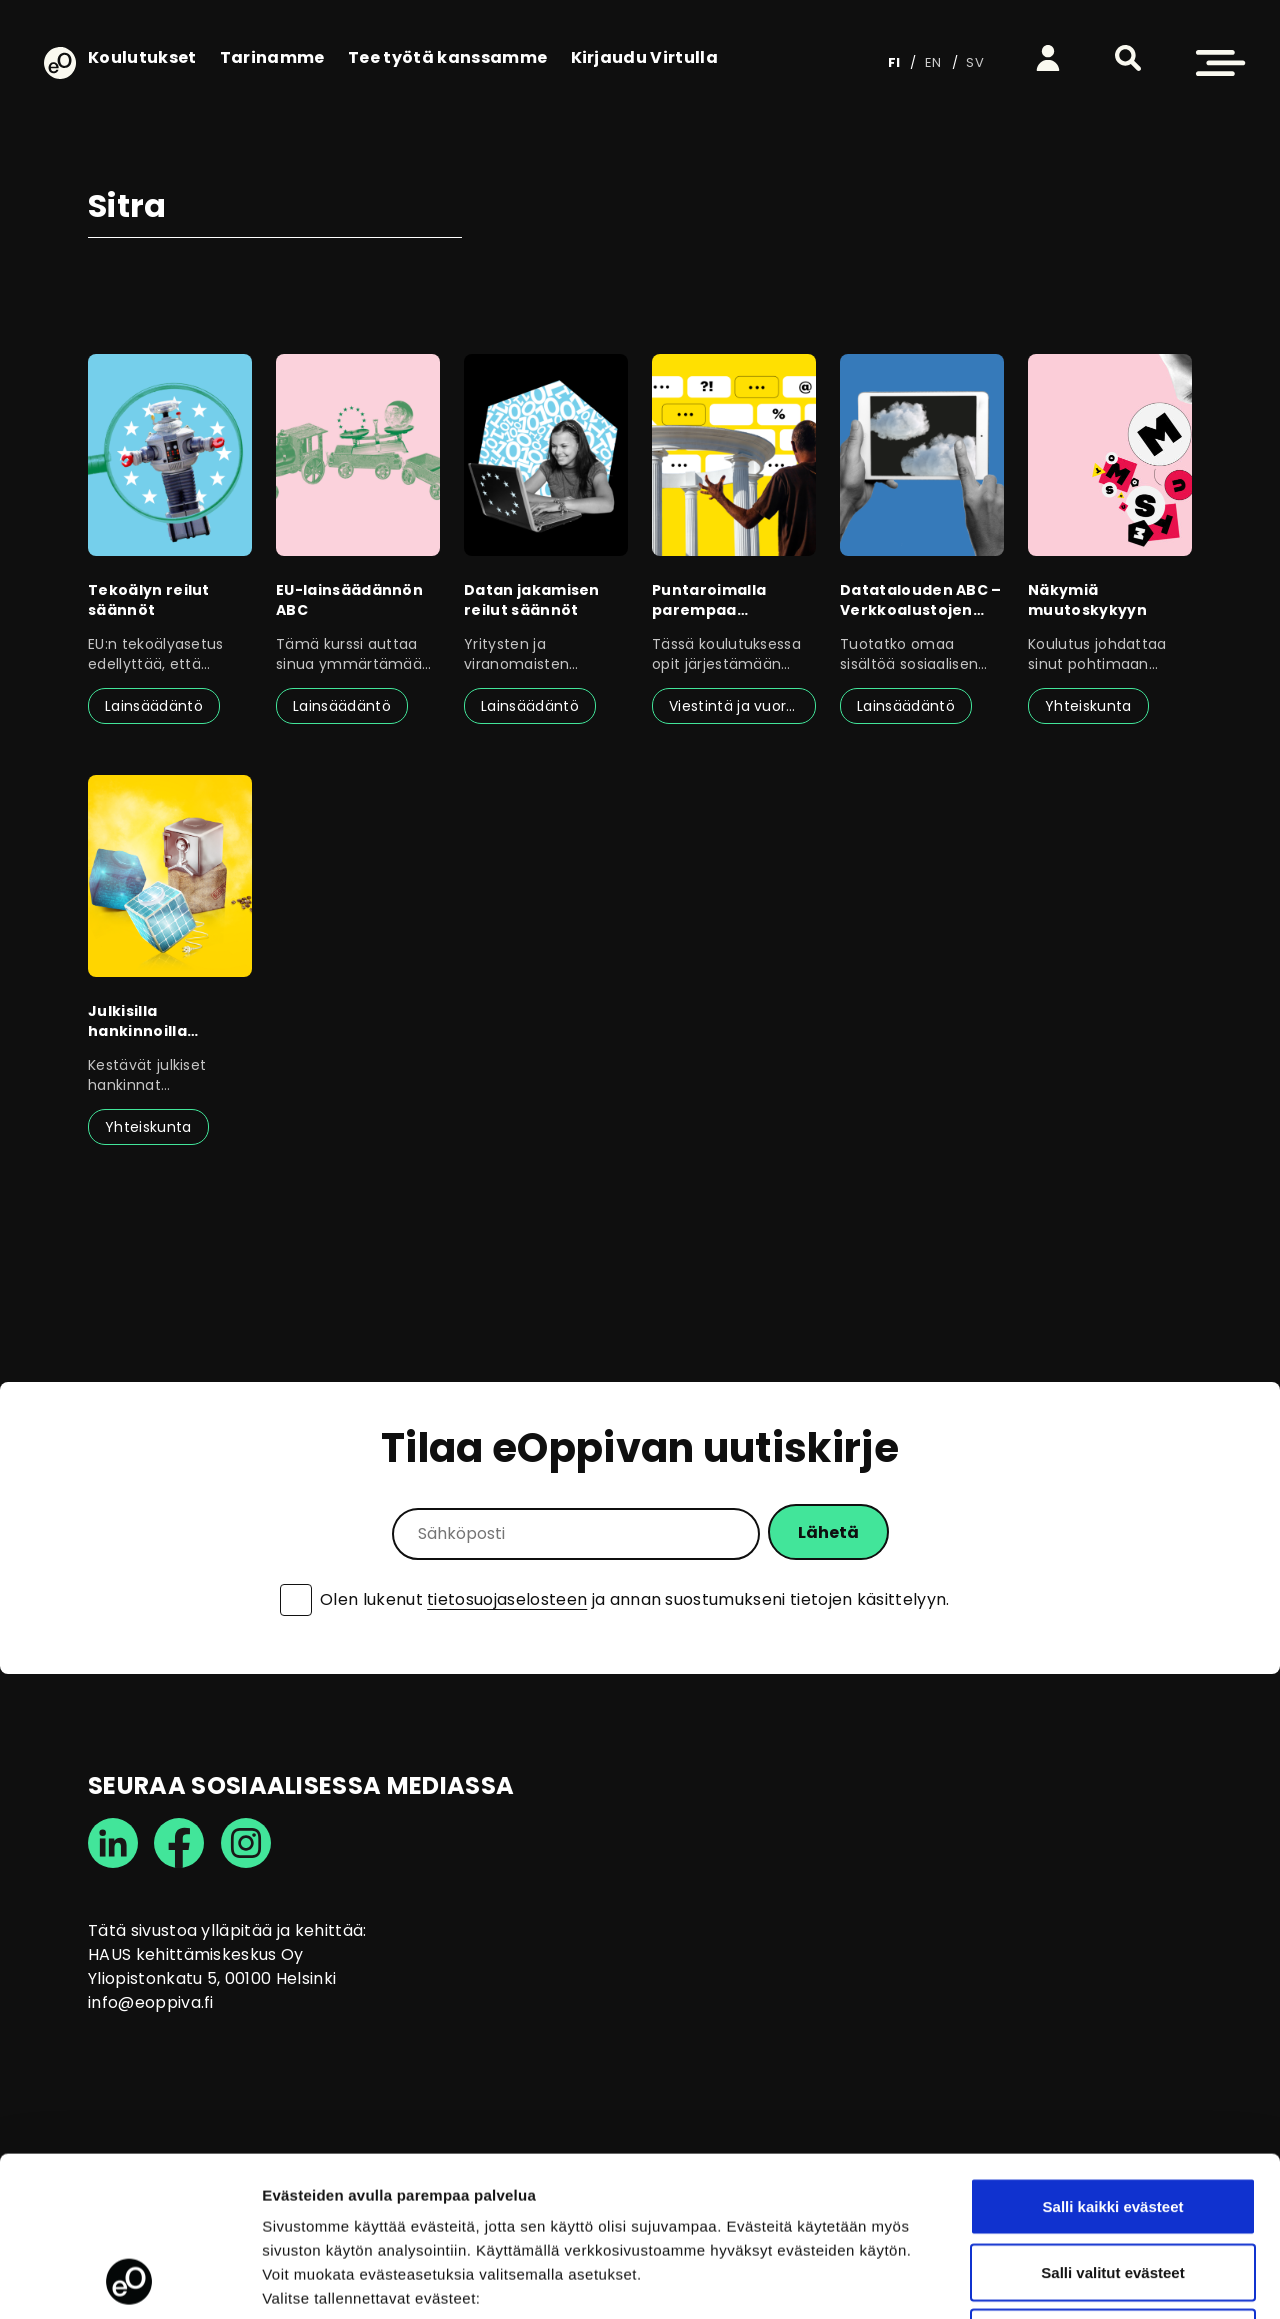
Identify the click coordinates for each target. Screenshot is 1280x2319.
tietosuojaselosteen (507, 1599)
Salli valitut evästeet (1112, 2122)
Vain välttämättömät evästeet (1113, 2187)
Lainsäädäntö (154, 706)
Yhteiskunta (1088, 706)
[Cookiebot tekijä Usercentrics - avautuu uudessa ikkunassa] (129, 2280)
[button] (1128, 58)
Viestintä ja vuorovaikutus (742, 706)
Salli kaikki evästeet (1113, 2056)
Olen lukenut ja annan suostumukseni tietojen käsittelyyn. (635, 1600)
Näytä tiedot (1069, 2279)
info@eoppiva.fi (151, 2002)
